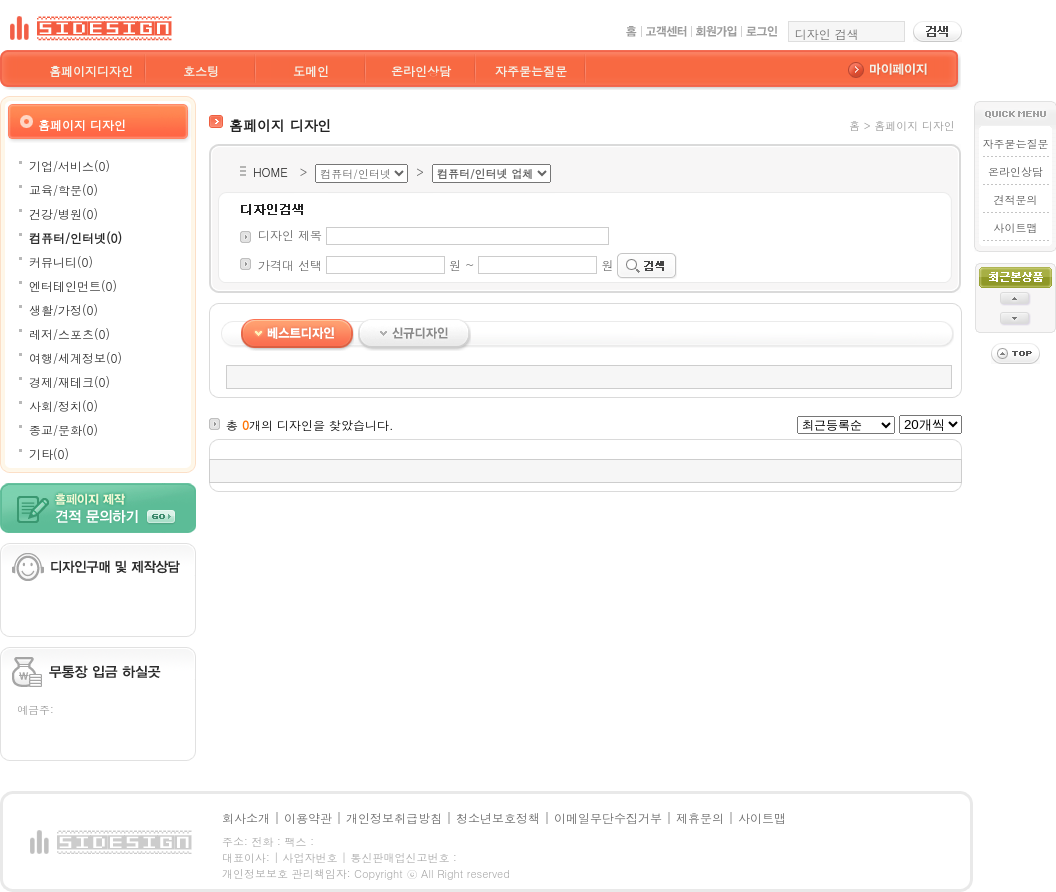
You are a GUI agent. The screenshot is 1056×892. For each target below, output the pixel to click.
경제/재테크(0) (69, 381)
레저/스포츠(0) (69, 333)
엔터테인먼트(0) (73, 285)
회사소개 (246, 817)
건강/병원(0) (63, 213)
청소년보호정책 (498, 817)
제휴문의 (700, 817)
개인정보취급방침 (394, 817)
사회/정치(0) (63, 405)
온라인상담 (421, 70)
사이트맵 (1015, 227)
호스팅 (201, 70)
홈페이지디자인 (91, 70)
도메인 (311, 70)
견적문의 (1015, 199)
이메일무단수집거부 (608, 817)
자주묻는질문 (531, 70)
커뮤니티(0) (61, 261)
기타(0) (49, 453)
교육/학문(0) (63, 189)
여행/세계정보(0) (75, 357)
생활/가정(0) (63, 309)
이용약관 (308, 817)
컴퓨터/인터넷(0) (75, 237)
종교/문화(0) (63, 429)
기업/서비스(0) (69, 165)
